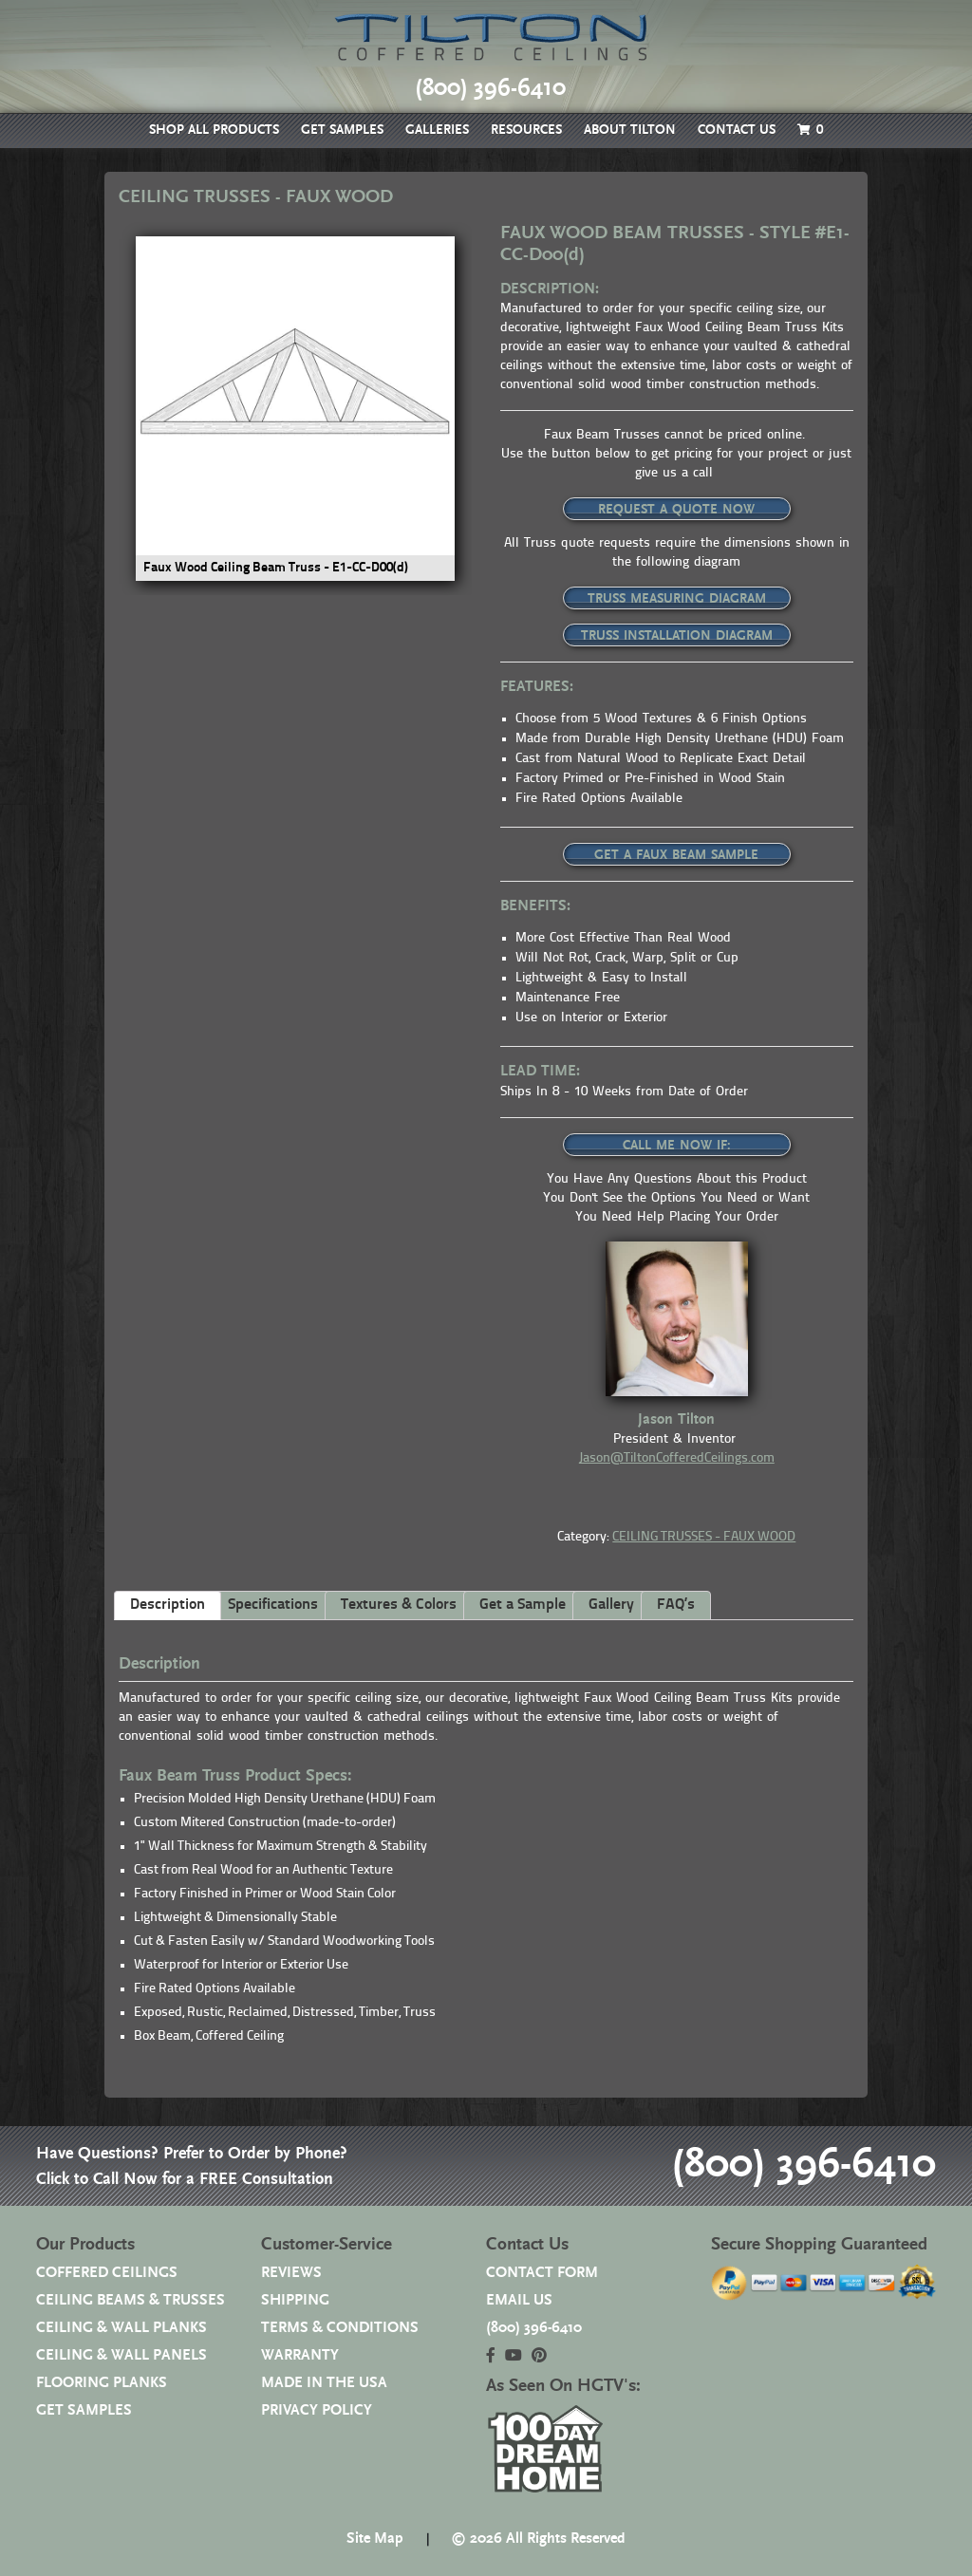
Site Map (374, 2538)
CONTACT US (737, 130)
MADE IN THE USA (324, 2383)
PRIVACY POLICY (316, 2410)
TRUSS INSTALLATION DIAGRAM (677, 636)
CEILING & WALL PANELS (121, 2355)
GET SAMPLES (342, 130)
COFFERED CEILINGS (107, 2273)
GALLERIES (437, 130)
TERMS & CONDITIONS (340, 2328)
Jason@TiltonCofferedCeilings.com (677, 1458)
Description (167, 1605)
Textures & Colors (399, 1605)
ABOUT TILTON (630, 130)
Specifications (273, 1605)
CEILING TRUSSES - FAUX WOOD (703, 1537)
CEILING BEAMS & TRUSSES (130, 2300)
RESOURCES (526, 130)
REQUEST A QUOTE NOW (676, 509)
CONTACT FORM (542, 2273)
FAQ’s (676, 1605)
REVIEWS (291, 2273)
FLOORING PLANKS (101, 2383)
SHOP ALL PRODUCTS (214, 130)
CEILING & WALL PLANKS (121, 2328)
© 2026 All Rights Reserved (538, 2538)
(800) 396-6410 (803, 2164)
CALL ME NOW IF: (677, 1145)
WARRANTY (300, 2355)
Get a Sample (522, 1605)
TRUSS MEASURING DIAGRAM (677, 599)
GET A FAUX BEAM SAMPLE (676, 855)
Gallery (611, 1605)
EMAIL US (519, 2300)
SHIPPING (295, 2300)
